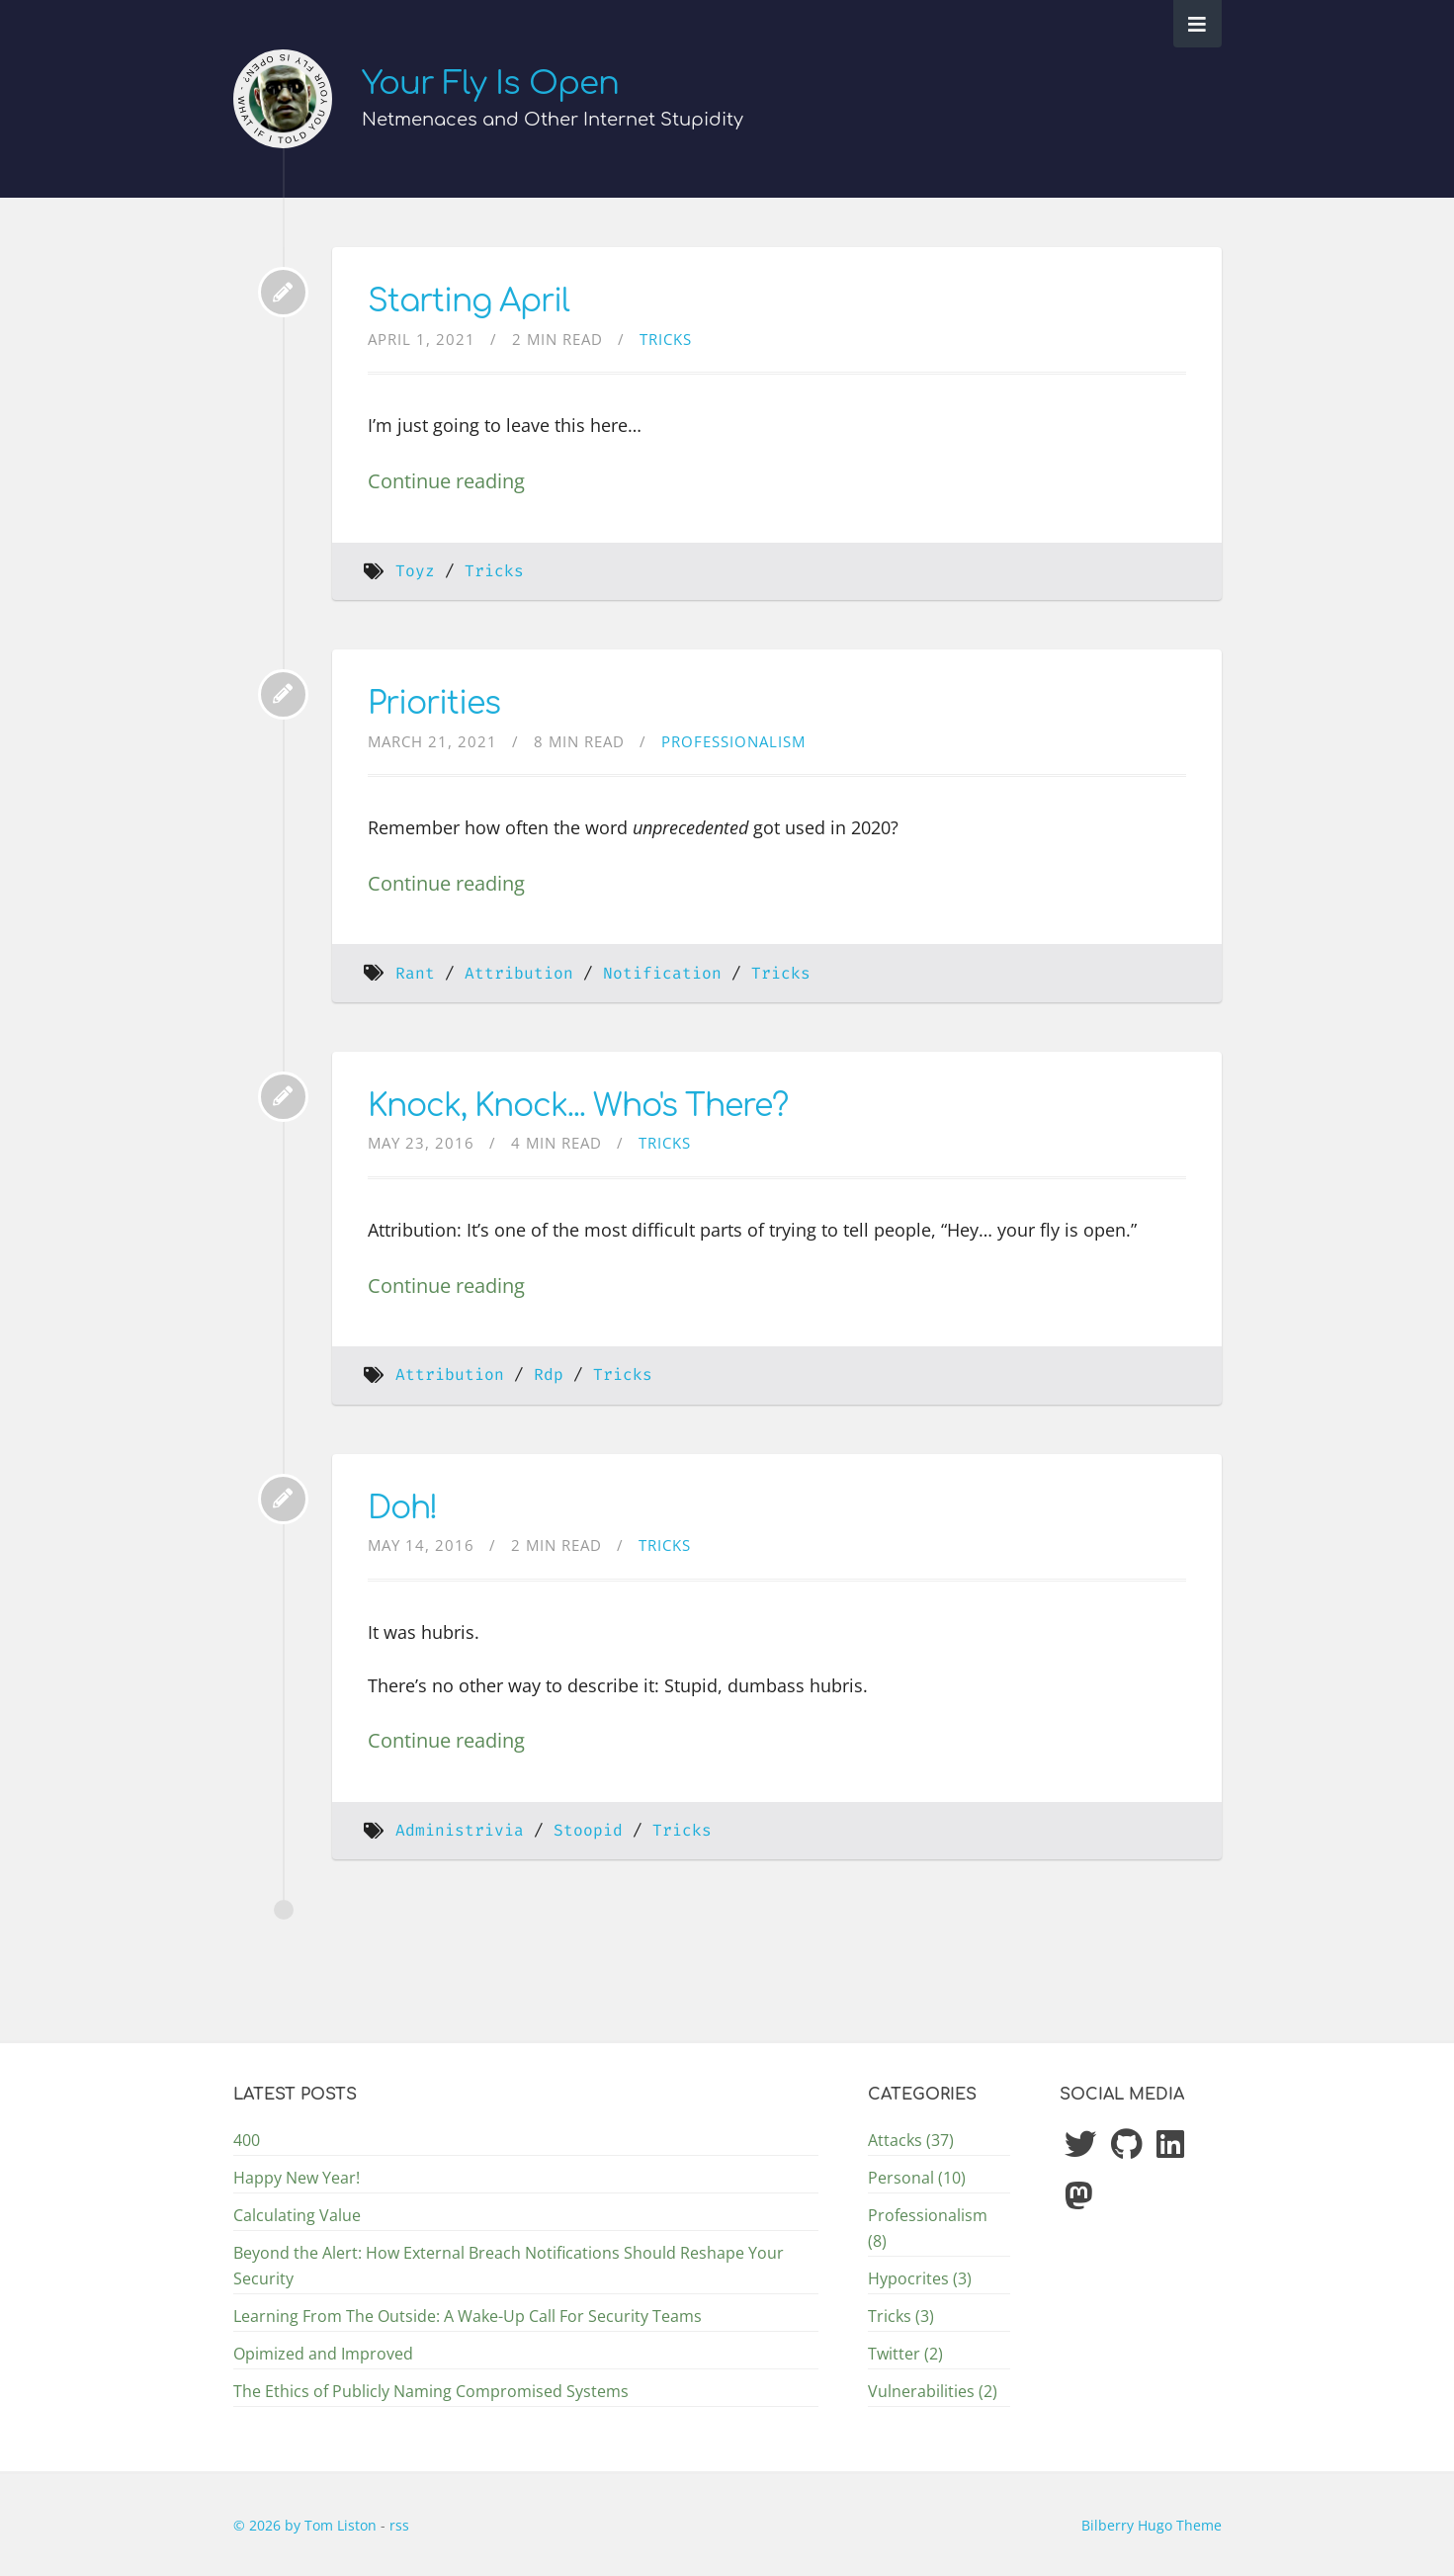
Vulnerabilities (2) (932, 2391)
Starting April (468, 301)
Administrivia (459, 1830)
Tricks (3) (901, 2316)
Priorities (434, 703)
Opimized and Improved (323, 2353)
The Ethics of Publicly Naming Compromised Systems (431, 2391)
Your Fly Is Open (490, 83)
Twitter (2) (905, 2353)
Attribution (519, 973)
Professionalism (733, 741)
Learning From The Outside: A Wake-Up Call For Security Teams (467, 2316)
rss (399, 2525)
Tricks (666, 339)
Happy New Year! (296, 2178)
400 (246, 2140)
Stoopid (588, 1830)
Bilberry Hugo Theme (1151, 2525)
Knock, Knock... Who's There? (578, 1105)
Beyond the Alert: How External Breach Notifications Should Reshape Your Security (508, 2265)
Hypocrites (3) (920, 2278)
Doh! (402, 1508)
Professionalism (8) (927, 2228)
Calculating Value (297, 2215)
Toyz (415, 570)
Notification (662, 973)
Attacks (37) (911, 2140)
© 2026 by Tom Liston (307, 2525)
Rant (415, 973)
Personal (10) (917, 2178)
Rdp (548, 1374)
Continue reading (446, 480)
